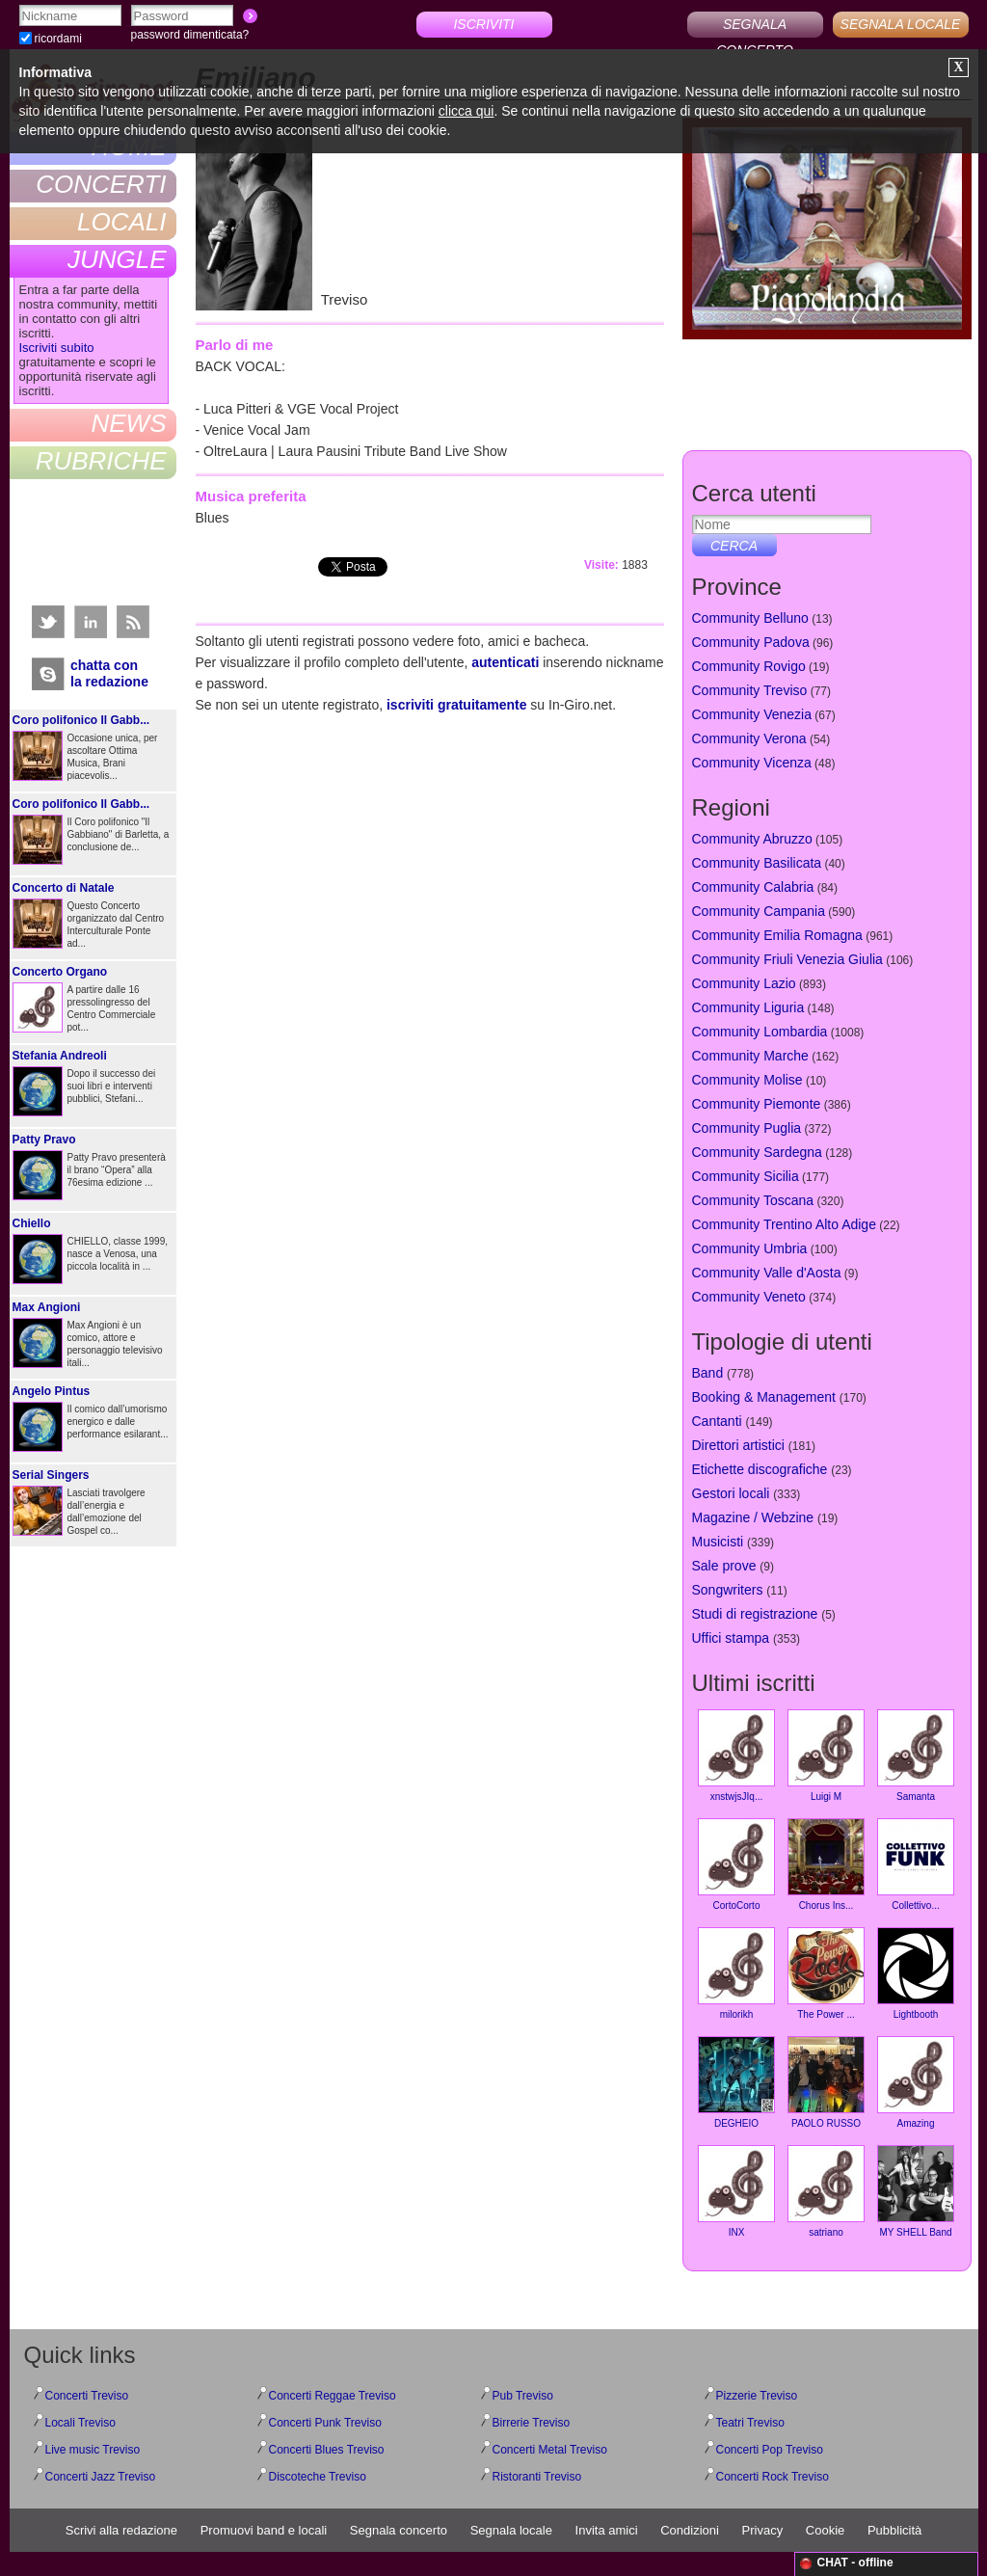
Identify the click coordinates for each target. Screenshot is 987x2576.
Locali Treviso (80, 2422)
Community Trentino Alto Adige (784, 1224)
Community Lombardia (760, 1031)
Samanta (915, 1755)
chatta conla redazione (109, 673)
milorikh (736, 1973)
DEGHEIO (736, 2082)
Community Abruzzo (752, 838)
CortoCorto (736, 1864)
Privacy (763, 2530)
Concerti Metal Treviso (550, 2449)
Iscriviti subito (56, 347)
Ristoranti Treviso (537, 2476)
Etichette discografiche (760, 1469)
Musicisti (718, 1541)
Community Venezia (752, 714)
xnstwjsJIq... (736, 1755)
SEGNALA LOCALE (900, 24)
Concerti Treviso (87, 2395)
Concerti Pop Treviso (769, 2449)
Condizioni (689, 2530)
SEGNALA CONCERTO (754, 27)
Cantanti (717, 1421)
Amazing (915, 2082)
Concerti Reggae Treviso (332, 2395)
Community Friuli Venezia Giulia (787, 959)
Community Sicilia (745, 1176)
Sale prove (724, 1565)
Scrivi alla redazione (121, 2530)
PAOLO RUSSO (826, 2082)
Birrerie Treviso (532, 2422)
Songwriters (727, 1589)
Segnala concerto (398, 2530)
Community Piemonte (756, 1104)
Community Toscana (753, 1200)
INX (736, 2191)
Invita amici (606, 2530)
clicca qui (466, 111)
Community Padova (751, 642)
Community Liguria (748, 1007)
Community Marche (750, 1055)
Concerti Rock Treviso (772, 2476)
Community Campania (759, 911)
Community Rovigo (749, 666)
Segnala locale (511, 2530)
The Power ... (826, 1973)
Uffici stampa (731, 1638)
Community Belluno (750, 618)
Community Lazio (744, 983)
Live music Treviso (93, 2449)
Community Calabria (753, 887)
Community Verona (749, 738)
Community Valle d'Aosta (766, 1272)
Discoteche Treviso (317, 2476)
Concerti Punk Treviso (325, 2422)
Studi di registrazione (755, 1614)
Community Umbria (750, 1248)
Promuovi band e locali (264, 2530)
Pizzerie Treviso (757, 2395)
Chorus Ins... (826, 1864)
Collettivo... (915, 1864)
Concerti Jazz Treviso (100, 2476)
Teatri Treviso (750, 2422)
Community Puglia (747, 1128)
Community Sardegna (757, 1152)
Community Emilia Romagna (777, 935)
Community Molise (747, 1079)
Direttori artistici (738, 1445)
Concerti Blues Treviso (327, 2449)
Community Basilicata (757, 863)
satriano (826, 2191)
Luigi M (826, 1755)
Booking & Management (764, 1397)
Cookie (825, 2530)
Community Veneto (749, 1296)
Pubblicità (894, 2530)
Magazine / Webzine (753, 1517)
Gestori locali (731, 1493)
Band (708, 1373)
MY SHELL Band (915, 2191)
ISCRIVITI (483, 24)
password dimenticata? (190, 34)
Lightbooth (915, 1973)
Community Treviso (750, 690)
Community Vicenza (752, 762)
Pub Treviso (523, 2395)
